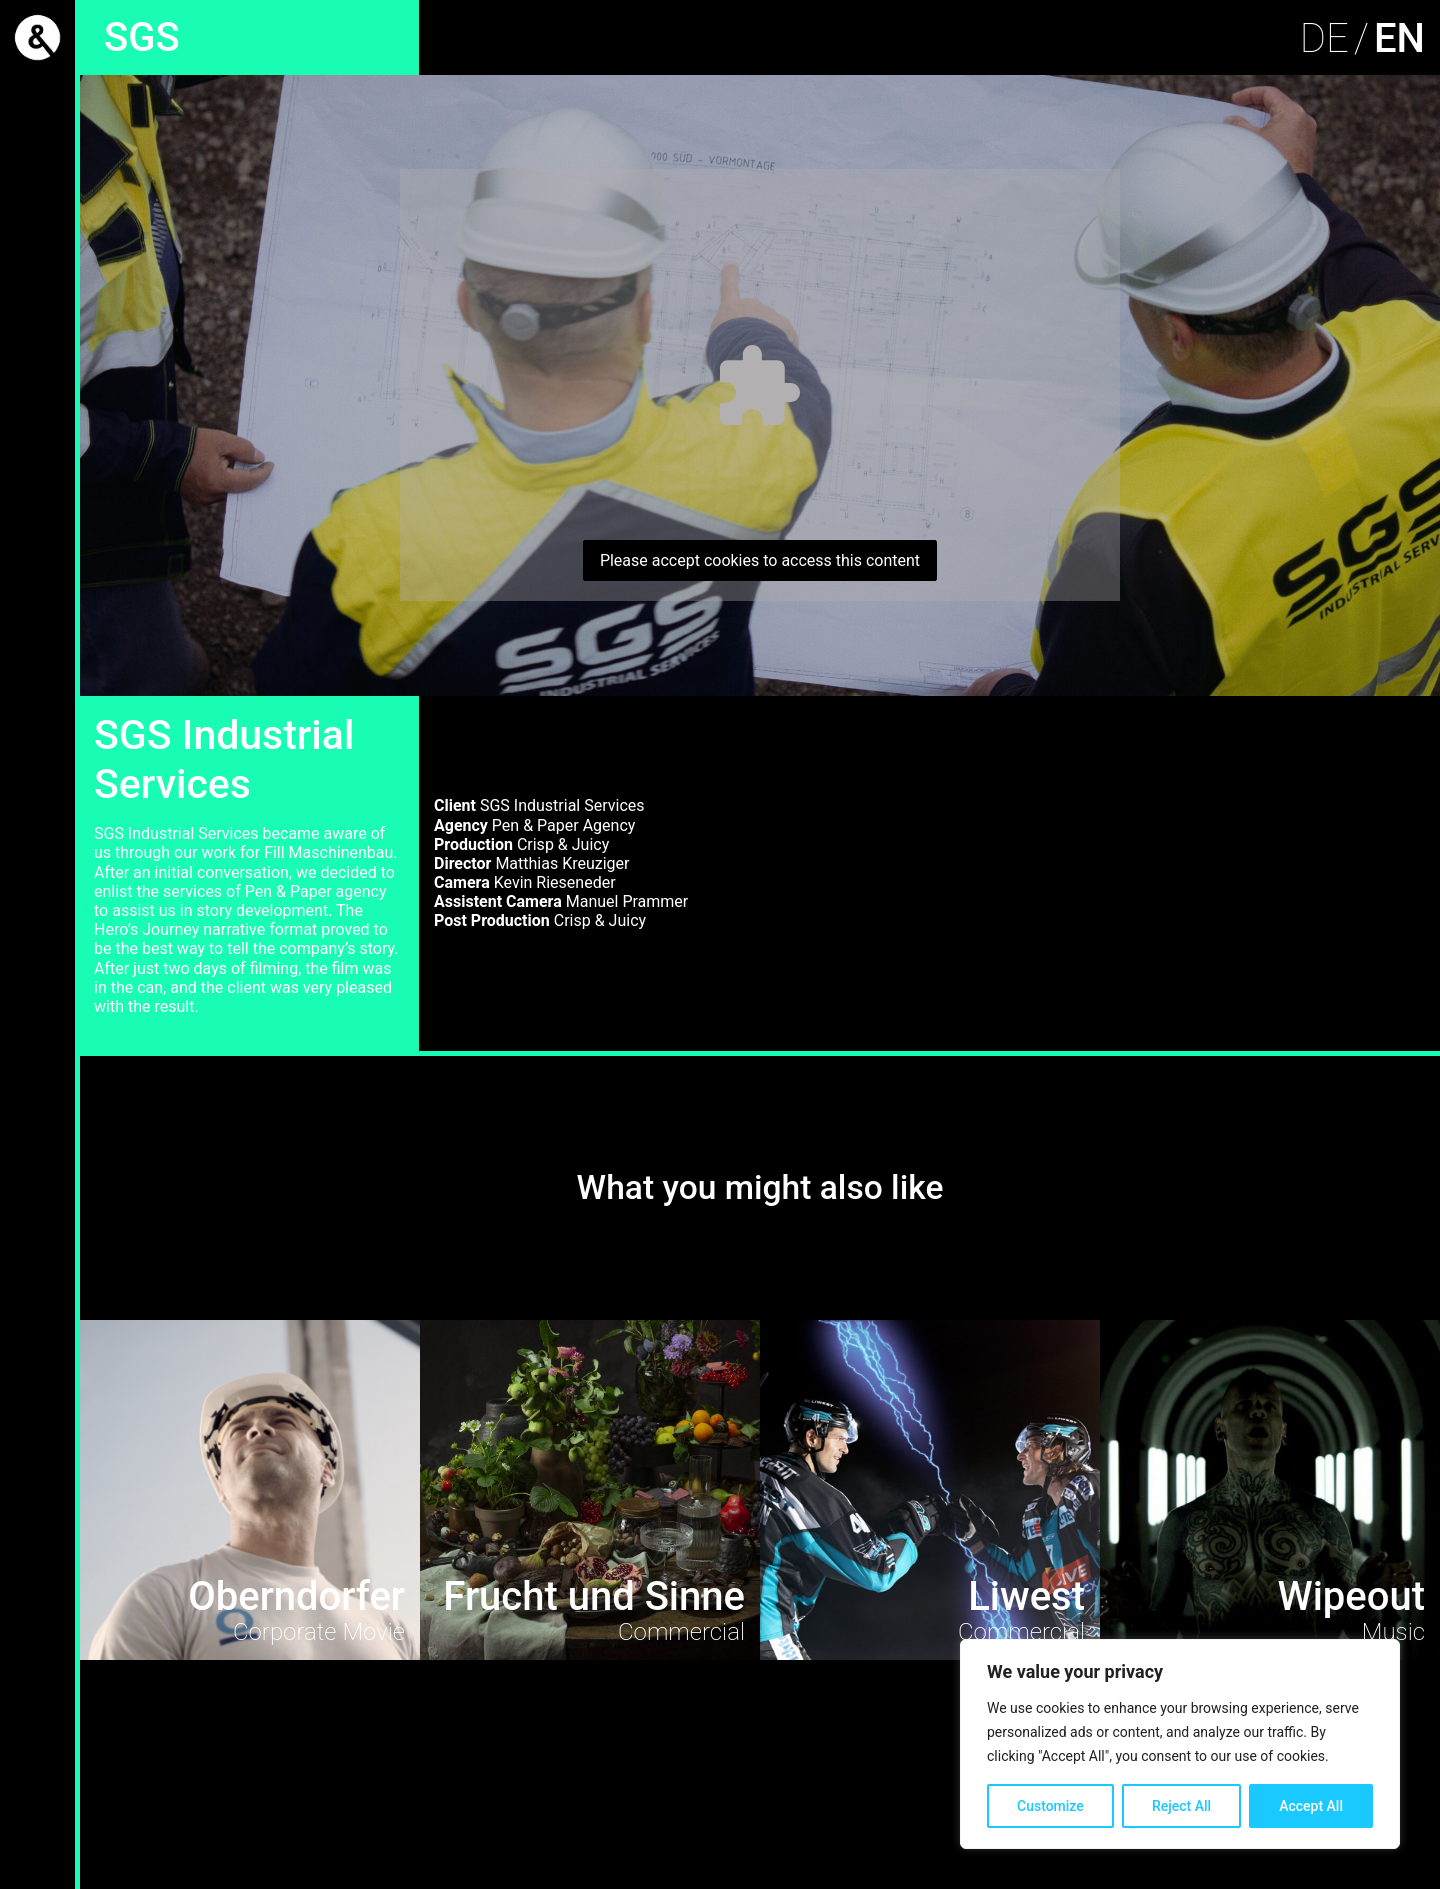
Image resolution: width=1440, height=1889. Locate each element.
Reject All (1181, 1806)
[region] (1180, 1744)
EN (1399, 38)
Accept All (1311, 1806)
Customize (1050, 1806)
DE (1324, 38)
